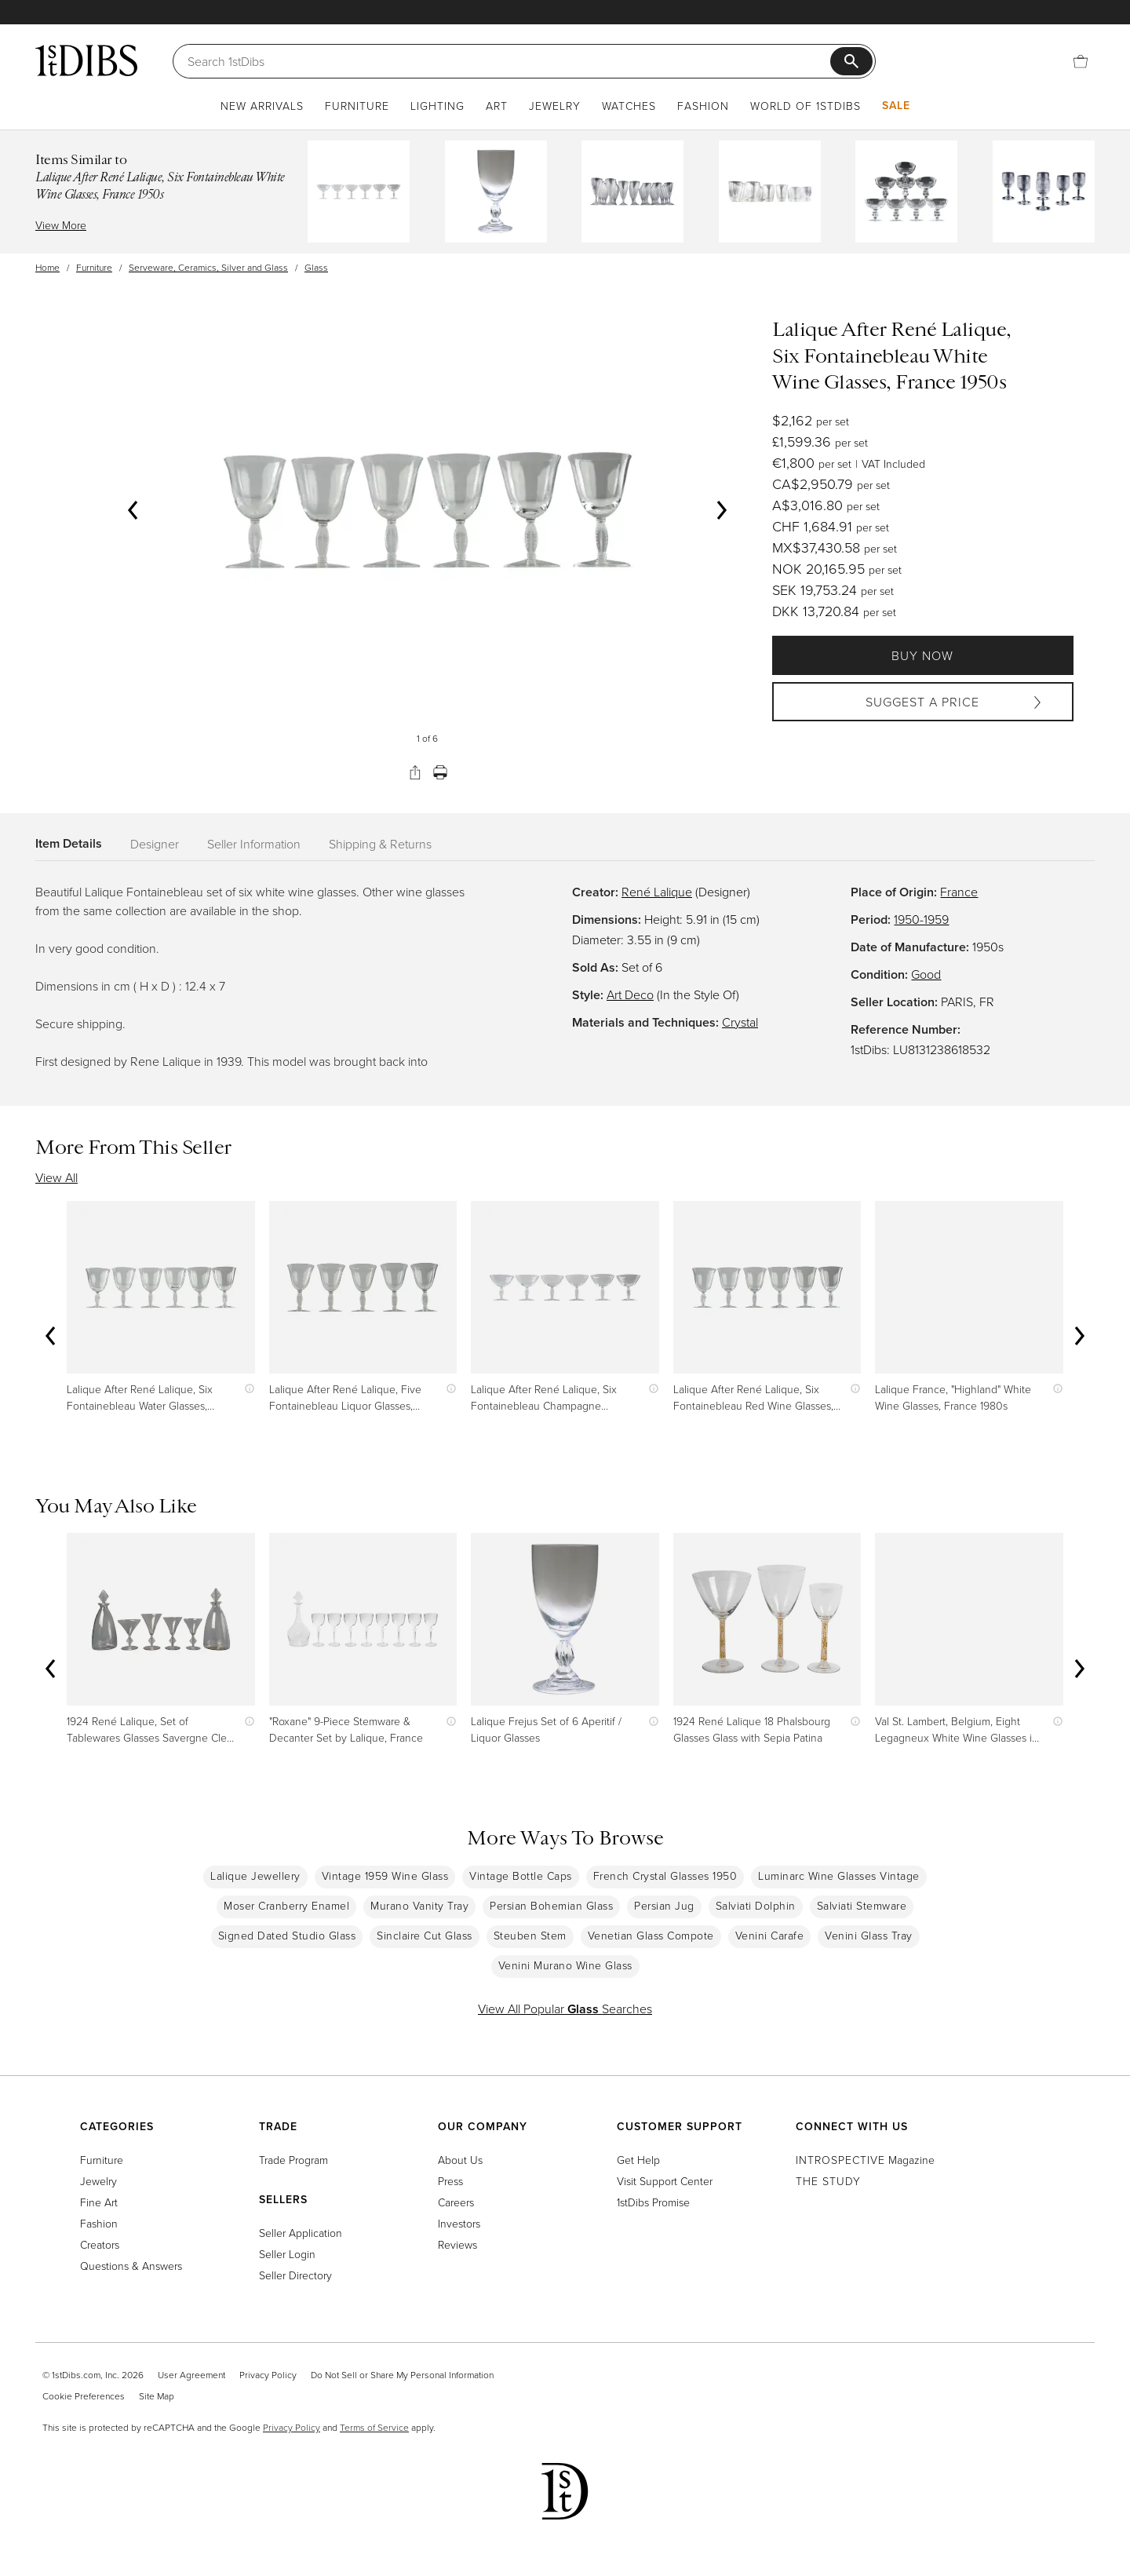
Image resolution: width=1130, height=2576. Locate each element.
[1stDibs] (86, 60)
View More (60, 224)
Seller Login (287, 2253)
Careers (456, 2202)
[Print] (440, 772)
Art (497, 105)
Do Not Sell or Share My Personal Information (402, 2374)
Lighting (437, 105)
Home (47, 267)
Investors (459, 2223)
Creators (99, 2244)
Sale (896, 105)
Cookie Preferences (83, 2396)
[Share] (415, 772)
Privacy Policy (268, 2374)
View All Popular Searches (565, 2008)
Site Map (156, 2396)
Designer (154, 843)
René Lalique (657, 891)
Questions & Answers (131, 2265)
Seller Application (300, 2232)
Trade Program (293, 2159)
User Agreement (191, 2374)
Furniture (357, 105)
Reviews (457, 2244)
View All (56, 1177)
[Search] (509, 61)
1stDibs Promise (653, 2202)
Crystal (740, 1022)
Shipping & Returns (380, 843)
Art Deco (630, 994)
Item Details (68, 843)
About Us (460, 2159)
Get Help (638, 2159)
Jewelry (555, 105)
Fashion (703, 105)
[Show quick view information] (246, 1389)
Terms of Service (374, 2427)
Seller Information (254, 843)
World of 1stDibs (805, 105)
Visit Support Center (665, 2180)
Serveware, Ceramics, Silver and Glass (208, 267)
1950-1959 (921, 919)
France (959, 891)
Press (450, 2180)
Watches (629, 105)
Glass (316, 267)
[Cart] (1081, 61)
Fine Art (99, 2202)
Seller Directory (295, 2275)
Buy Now (922, 655)
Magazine (865, 2159)
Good (926, 974)
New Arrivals (262, 105)
